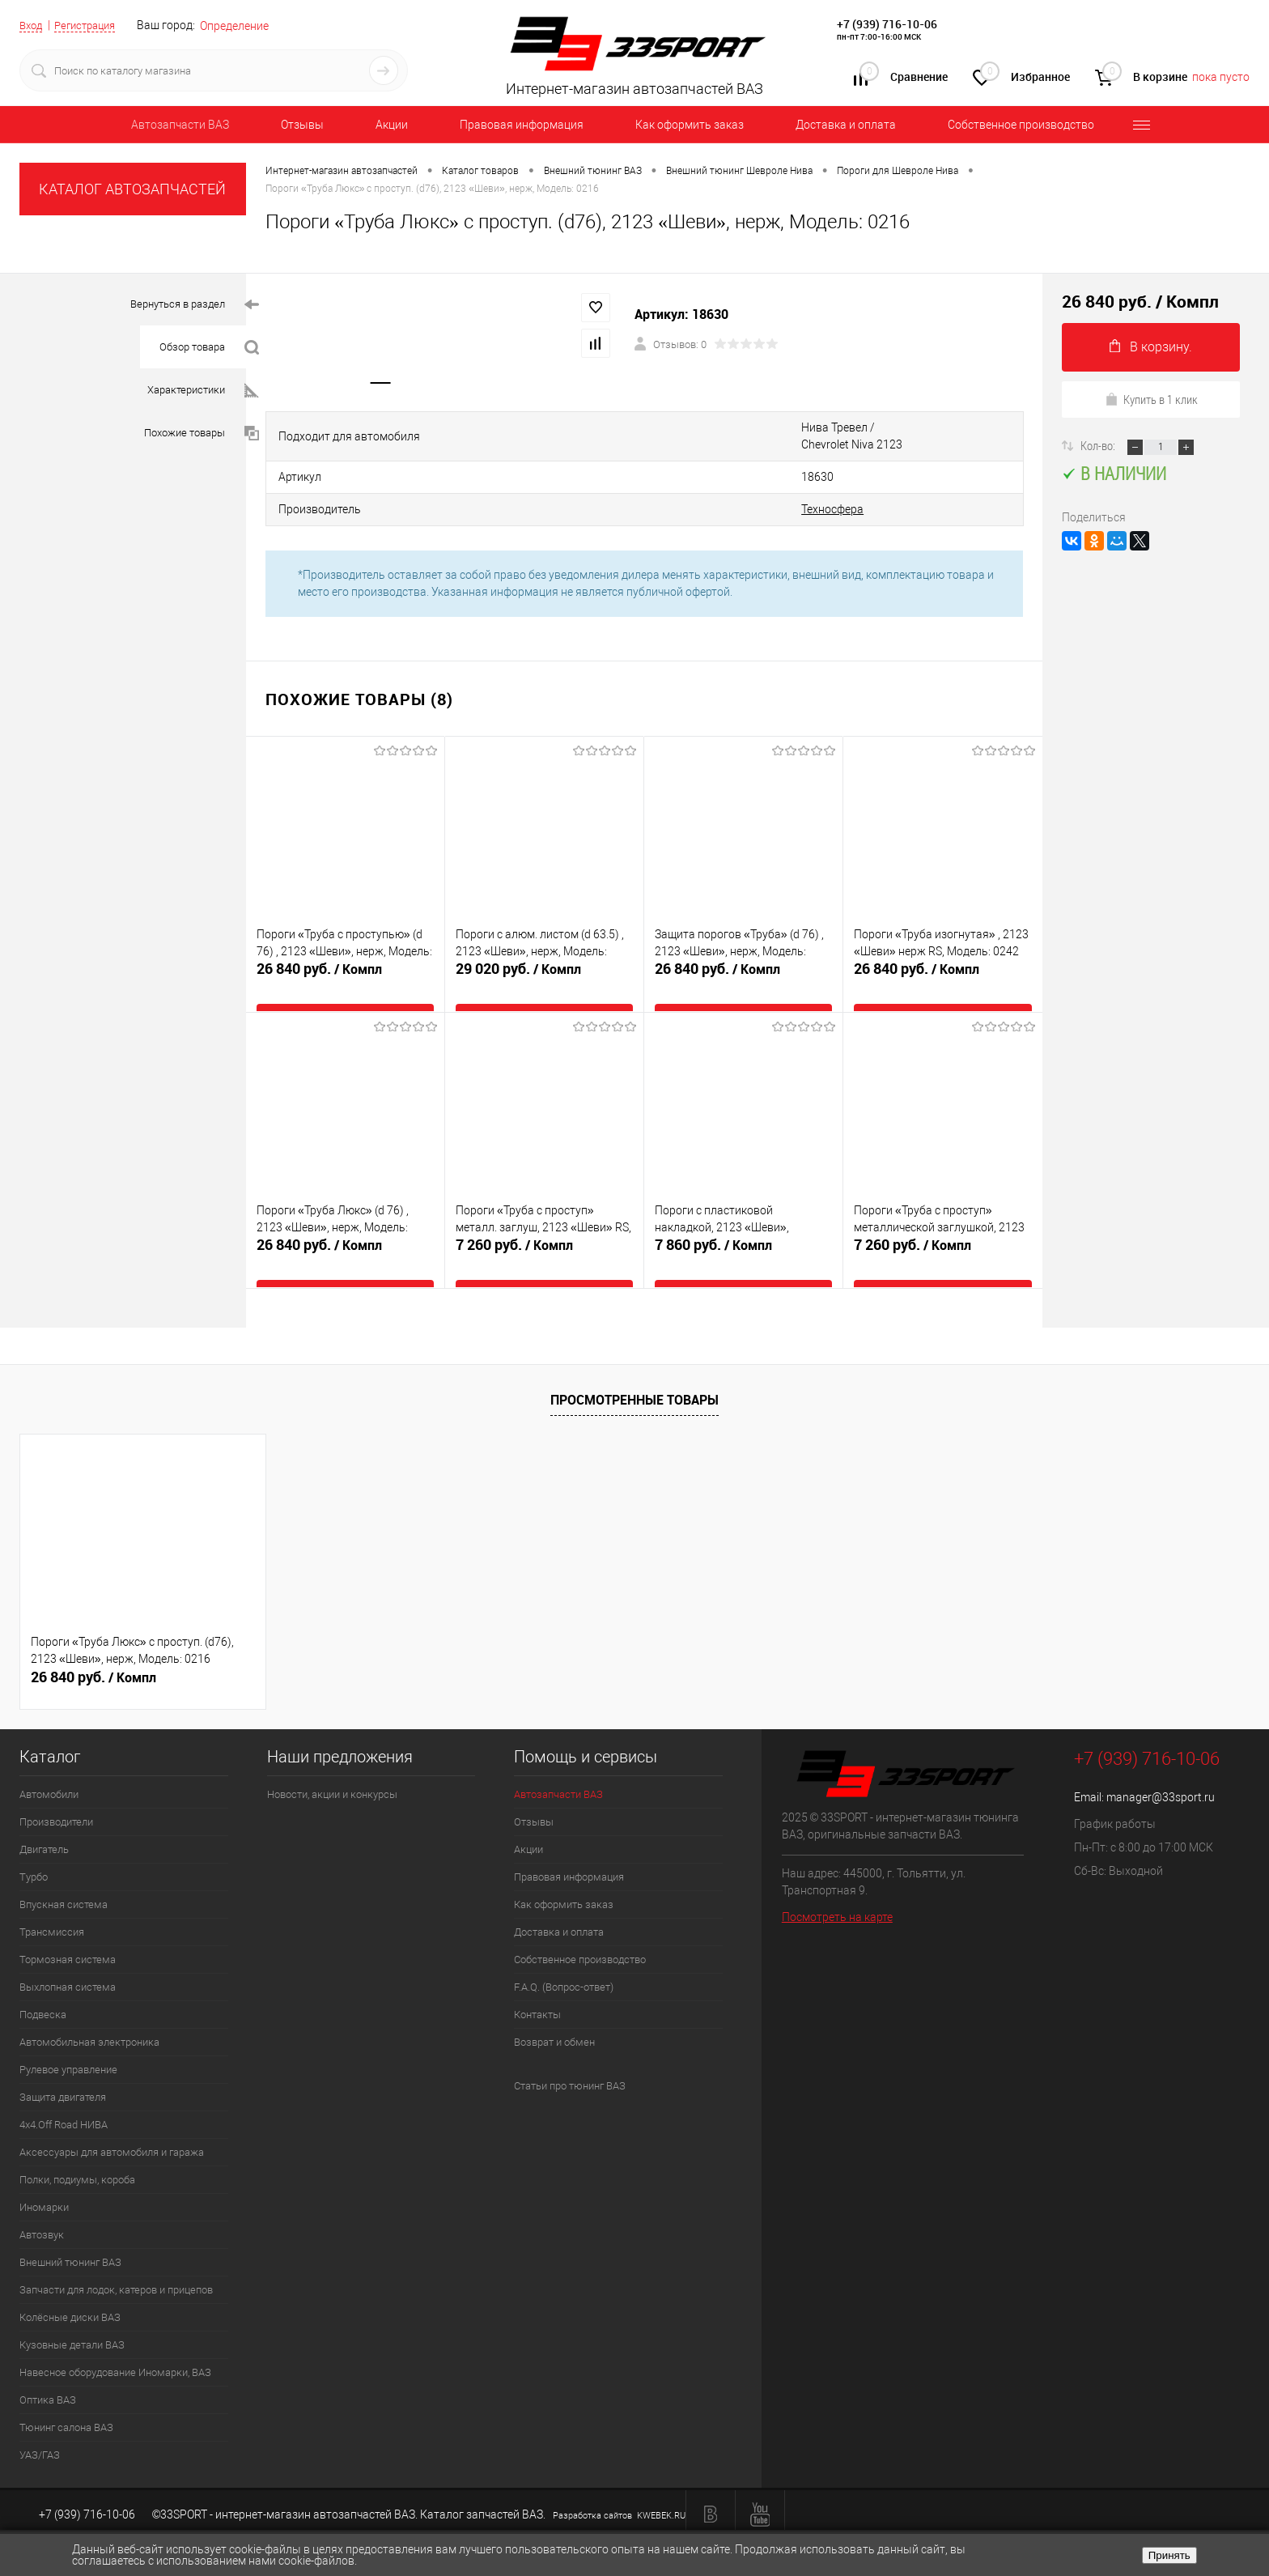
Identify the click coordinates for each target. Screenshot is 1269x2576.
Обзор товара (209, 347)
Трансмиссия (51, 1908)
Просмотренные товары (634, 1375)
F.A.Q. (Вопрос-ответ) (563, 1963)
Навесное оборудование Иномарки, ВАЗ (115, 2348)
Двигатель (44, 1825)
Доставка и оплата (846, 124)
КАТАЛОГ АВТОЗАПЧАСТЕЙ (132, 189)
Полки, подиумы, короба (77, 2155)
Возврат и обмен (554, 2018)
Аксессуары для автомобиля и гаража (111, 2128)
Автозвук (41, 2210)
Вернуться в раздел (194, 304)
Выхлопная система (67, 1963)
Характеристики (203, 390)
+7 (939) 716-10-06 (887, 24)
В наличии (1114, 473)
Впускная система (63, 1880)
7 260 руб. (544, 1237)
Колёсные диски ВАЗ (70, 2293)
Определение (244, 25)
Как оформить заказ (689, 124)
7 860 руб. (743, 1237)
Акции (392, 124)
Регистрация (91, 25)
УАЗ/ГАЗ (39, 2431)
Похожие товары (201, 433)
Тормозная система (67, 1935)
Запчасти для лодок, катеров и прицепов (116, 2265)
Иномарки (44, 2183)
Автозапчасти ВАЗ (180, 124)
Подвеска (42, 1990)
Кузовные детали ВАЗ (72, 2321)
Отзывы (302, 124)
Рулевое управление (68, 2045)
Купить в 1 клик (1151, 399)
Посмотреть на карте (837, 1891)
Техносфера (600, 487)
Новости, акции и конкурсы (332, 1770)
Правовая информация (522, 124)
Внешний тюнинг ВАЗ (70, 2238)
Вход (32, 25)
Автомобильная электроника (89, 2018)
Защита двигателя (62, 2073)
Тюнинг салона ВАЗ (66, 2403)
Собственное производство (1021, 124)
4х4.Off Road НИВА (63, 2100)
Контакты (537, 1990)
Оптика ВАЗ (47, 2376)
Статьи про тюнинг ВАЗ (570, 2061)
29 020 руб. (544, 961)
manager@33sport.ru (1160, 1772)
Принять (1169, 2555)
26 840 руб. (345, 961)
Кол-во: (1099, 445)
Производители (56, 1798)
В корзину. (1151, 347)
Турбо (33, 1853)
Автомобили (49, 1770)
